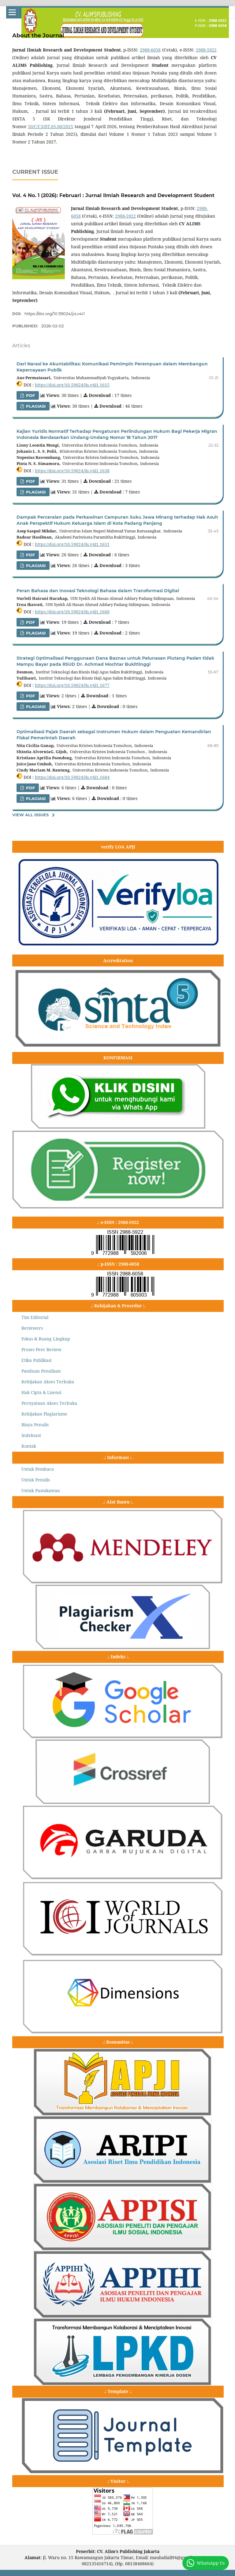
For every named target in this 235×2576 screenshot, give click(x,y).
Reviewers (32, 1328)
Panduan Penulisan (41, 1371)
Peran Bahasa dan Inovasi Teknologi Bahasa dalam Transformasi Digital (98, 590)
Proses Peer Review (41, 1349)
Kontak (28, 1446)
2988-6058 (150, 50)
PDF (30, 395)
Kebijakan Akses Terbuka (47, 1382)
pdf (30, 622)
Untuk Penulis (35, 1480)
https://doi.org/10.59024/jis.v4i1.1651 (72, 544)
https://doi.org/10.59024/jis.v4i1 (54, 313)
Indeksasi (31, 1435)
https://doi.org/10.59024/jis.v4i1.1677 (72, 685)
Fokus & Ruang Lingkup (45, 1339)
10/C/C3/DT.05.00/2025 (50, 126)
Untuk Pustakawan (40, 1490)
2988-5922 (206, 50)
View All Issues (30, 814)
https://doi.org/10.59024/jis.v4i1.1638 (72, 471)
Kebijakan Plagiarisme (44, 1414)
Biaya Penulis (35, 1424)
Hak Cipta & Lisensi (41, 1392)
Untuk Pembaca (37, 1469)
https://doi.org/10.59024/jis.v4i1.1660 (72, 612)
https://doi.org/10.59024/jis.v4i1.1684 (72, 777)
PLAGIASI (35, 406)
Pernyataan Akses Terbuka (49, 1403)
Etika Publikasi (36, 1360)
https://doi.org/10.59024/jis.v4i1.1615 (72, 385)
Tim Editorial (34, 1317)
